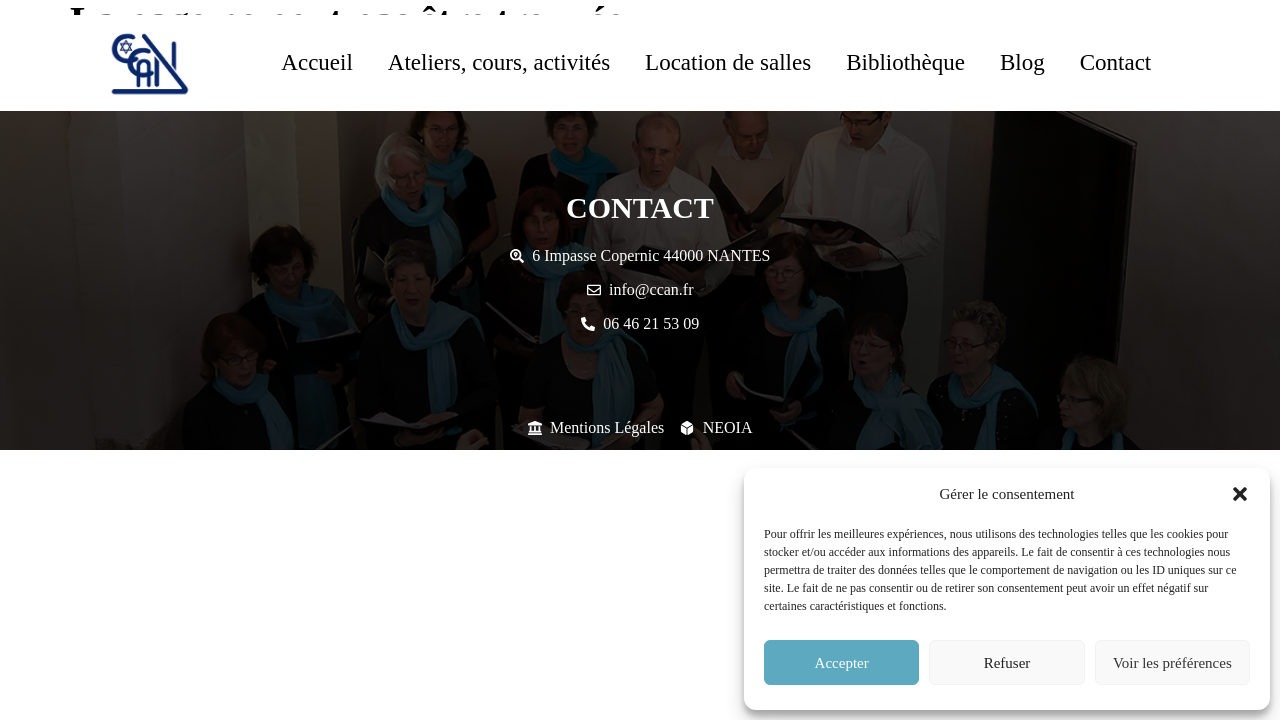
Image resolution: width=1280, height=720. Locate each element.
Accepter (842, 663)
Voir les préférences (1172, 663)
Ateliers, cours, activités (499, 62)
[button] (1240, 494)
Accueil (317, 62)
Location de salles (728, 62)
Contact (1116, 62)
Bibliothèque (905, 62)
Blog (1022, 62)
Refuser (1007, 663)
